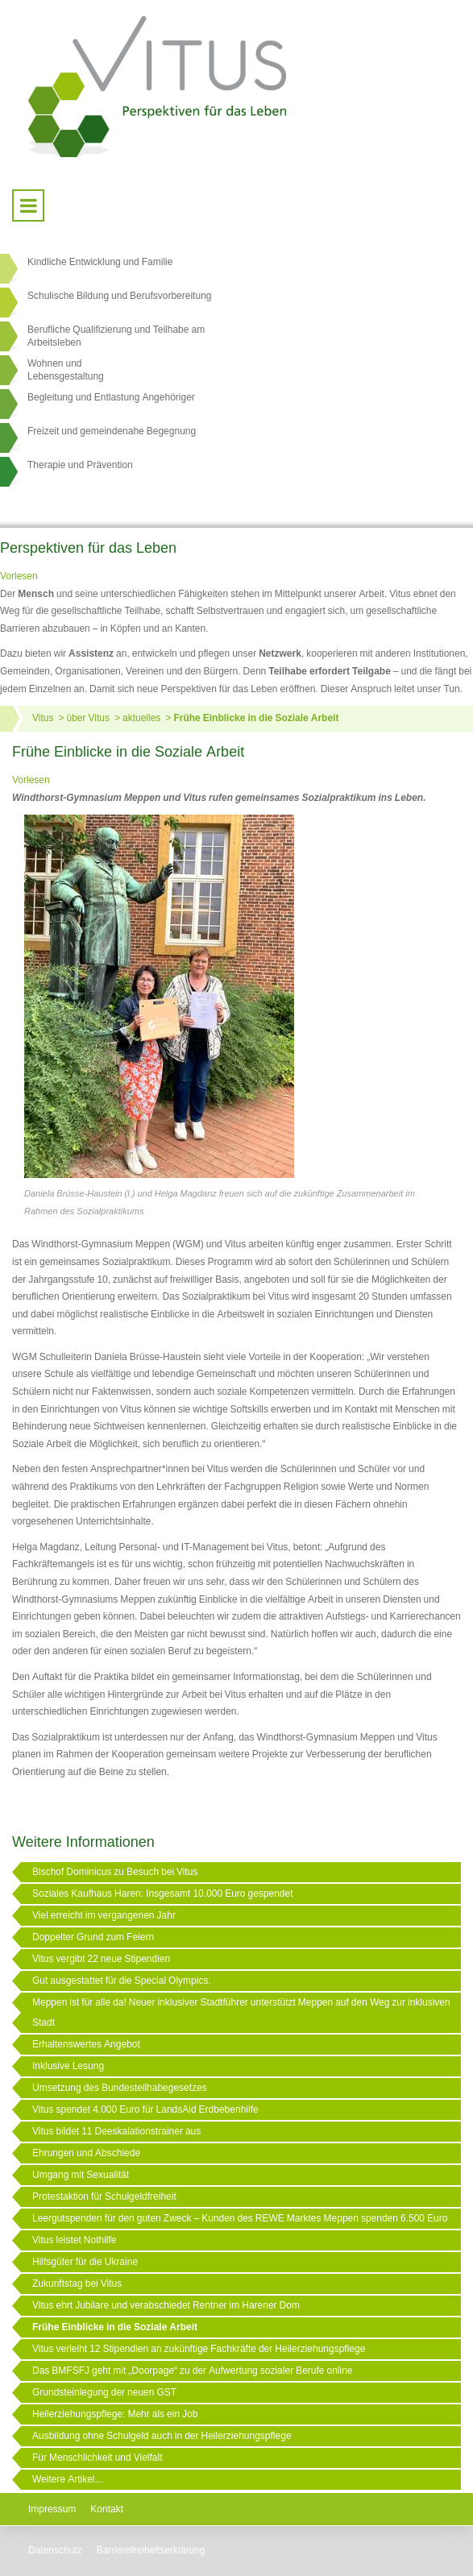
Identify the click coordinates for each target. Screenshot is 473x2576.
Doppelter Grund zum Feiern (93, 1937)
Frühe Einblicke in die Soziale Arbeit (255, 718)
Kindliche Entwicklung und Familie (99, 262)
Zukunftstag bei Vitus (77, 2283)
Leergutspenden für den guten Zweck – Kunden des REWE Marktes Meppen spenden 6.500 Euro (239, 2218)
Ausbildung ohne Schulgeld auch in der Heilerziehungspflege (162, 2436)
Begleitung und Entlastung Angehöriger (111, 397)
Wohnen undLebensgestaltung (65, 370)
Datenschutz (55, 2550)
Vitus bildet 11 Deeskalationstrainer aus (116, 2131)
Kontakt (106, 2509)
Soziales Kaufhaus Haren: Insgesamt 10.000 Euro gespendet (162, 1893)
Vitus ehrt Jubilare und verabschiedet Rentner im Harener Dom (166, 2305)
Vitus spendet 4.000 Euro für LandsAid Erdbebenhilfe (145, 2109)
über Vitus (87, 718)
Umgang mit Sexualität (80, 2175)
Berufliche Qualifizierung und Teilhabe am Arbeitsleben (116, 336)
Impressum (52, 2509)
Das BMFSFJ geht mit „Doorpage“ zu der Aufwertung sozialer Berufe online (192, 2370)
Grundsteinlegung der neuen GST (104, 2392)
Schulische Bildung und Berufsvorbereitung (119, 296)
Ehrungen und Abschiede (86, 2153)
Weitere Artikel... (67, 2479)
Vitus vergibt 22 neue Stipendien (101, 1959)
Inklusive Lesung (68, 2066)
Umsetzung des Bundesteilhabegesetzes (119, 2088)
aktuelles (141, 718)
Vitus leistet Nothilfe (74, 2240)
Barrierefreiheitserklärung (151, 2550)
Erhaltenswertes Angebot (86, 2044)
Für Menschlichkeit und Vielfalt (97, 2457)
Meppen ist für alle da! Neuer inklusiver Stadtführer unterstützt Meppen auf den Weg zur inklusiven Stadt (241, 2012)
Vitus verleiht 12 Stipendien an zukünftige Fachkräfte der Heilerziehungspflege (198, 2349)
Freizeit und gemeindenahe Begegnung (111, 431)
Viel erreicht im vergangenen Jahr (104, 1915)
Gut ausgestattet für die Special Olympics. (121, 1980)
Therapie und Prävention (80, 465)
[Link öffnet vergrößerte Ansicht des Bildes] (159, 997)
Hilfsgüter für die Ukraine (85, 2262)
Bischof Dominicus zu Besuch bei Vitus (115, 1872)
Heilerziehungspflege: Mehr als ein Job (114, 2414)
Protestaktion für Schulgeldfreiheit (104, 2196)
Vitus (42, 718)
